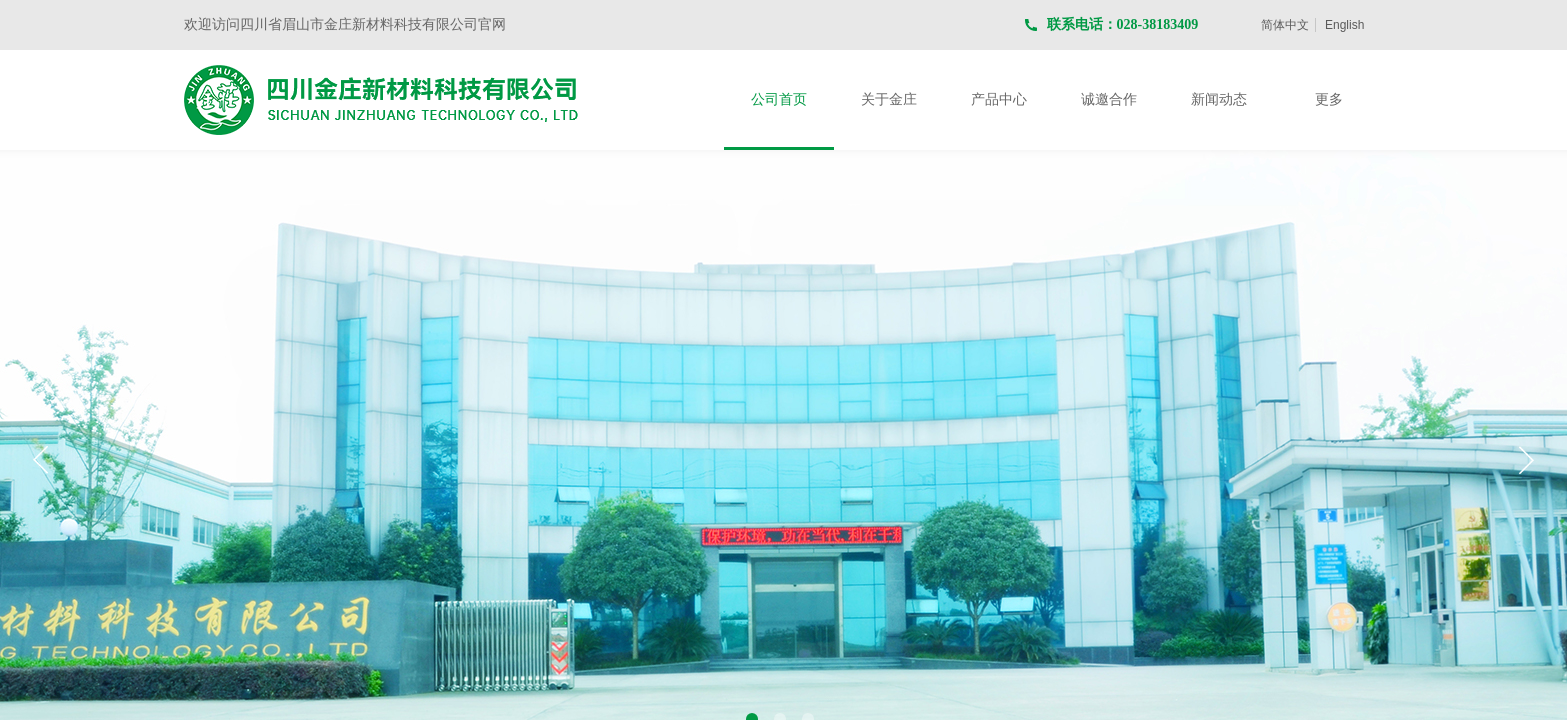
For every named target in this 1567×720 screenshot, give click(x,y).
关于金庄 (889, 99)
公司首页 (779, 99)
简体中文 (1285, 25)
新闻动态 (1219, 99)
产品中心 (999, 99)
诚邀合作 (1109, 99)
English (1344, 25)
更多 (1329, 99)
